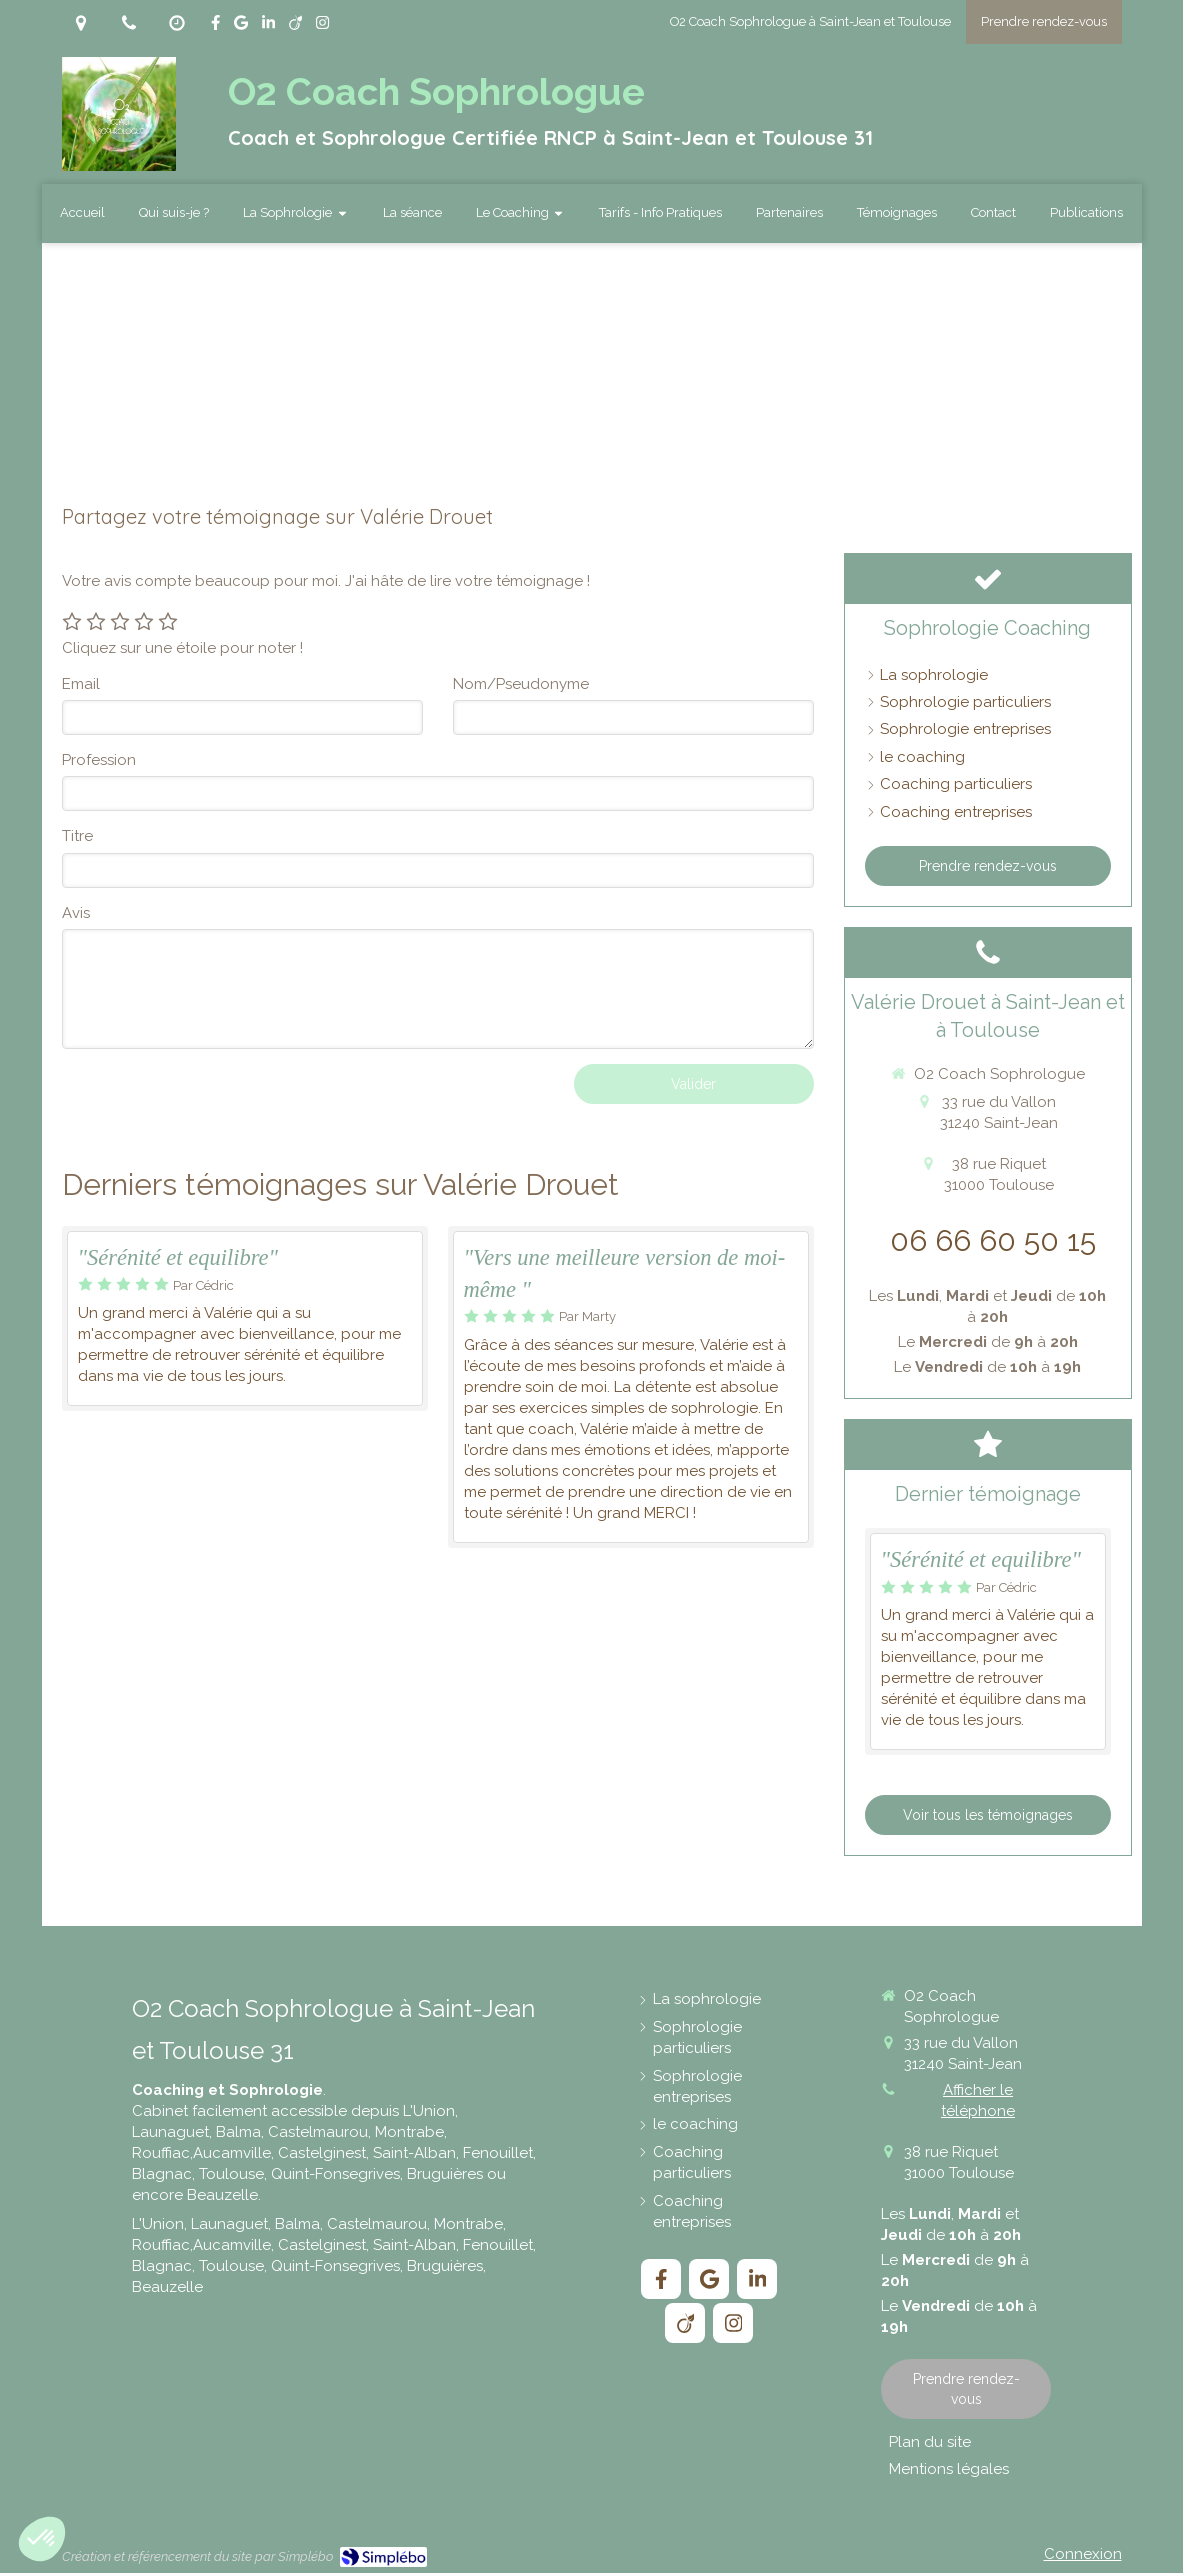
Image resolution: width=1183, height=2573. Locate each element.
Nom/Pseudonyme (521, 684)
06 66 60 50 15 (993, 1240)
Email (81, 684)
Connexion (1083, 2554)
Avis (76, 913)
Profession (99, 760)
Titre (77, 836)
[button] (42, 2539)
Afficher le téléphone (978, 2100)
